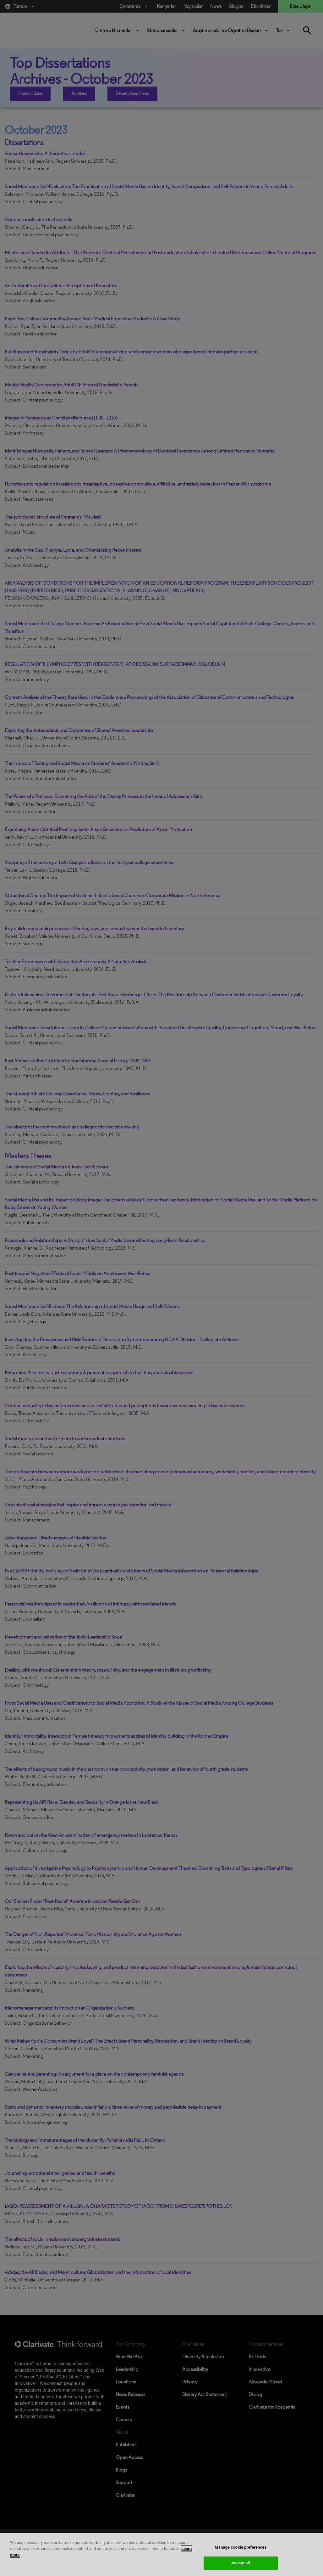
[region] (161, 2554)
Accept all (240, 2563)
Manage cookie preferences (240, 2547)
